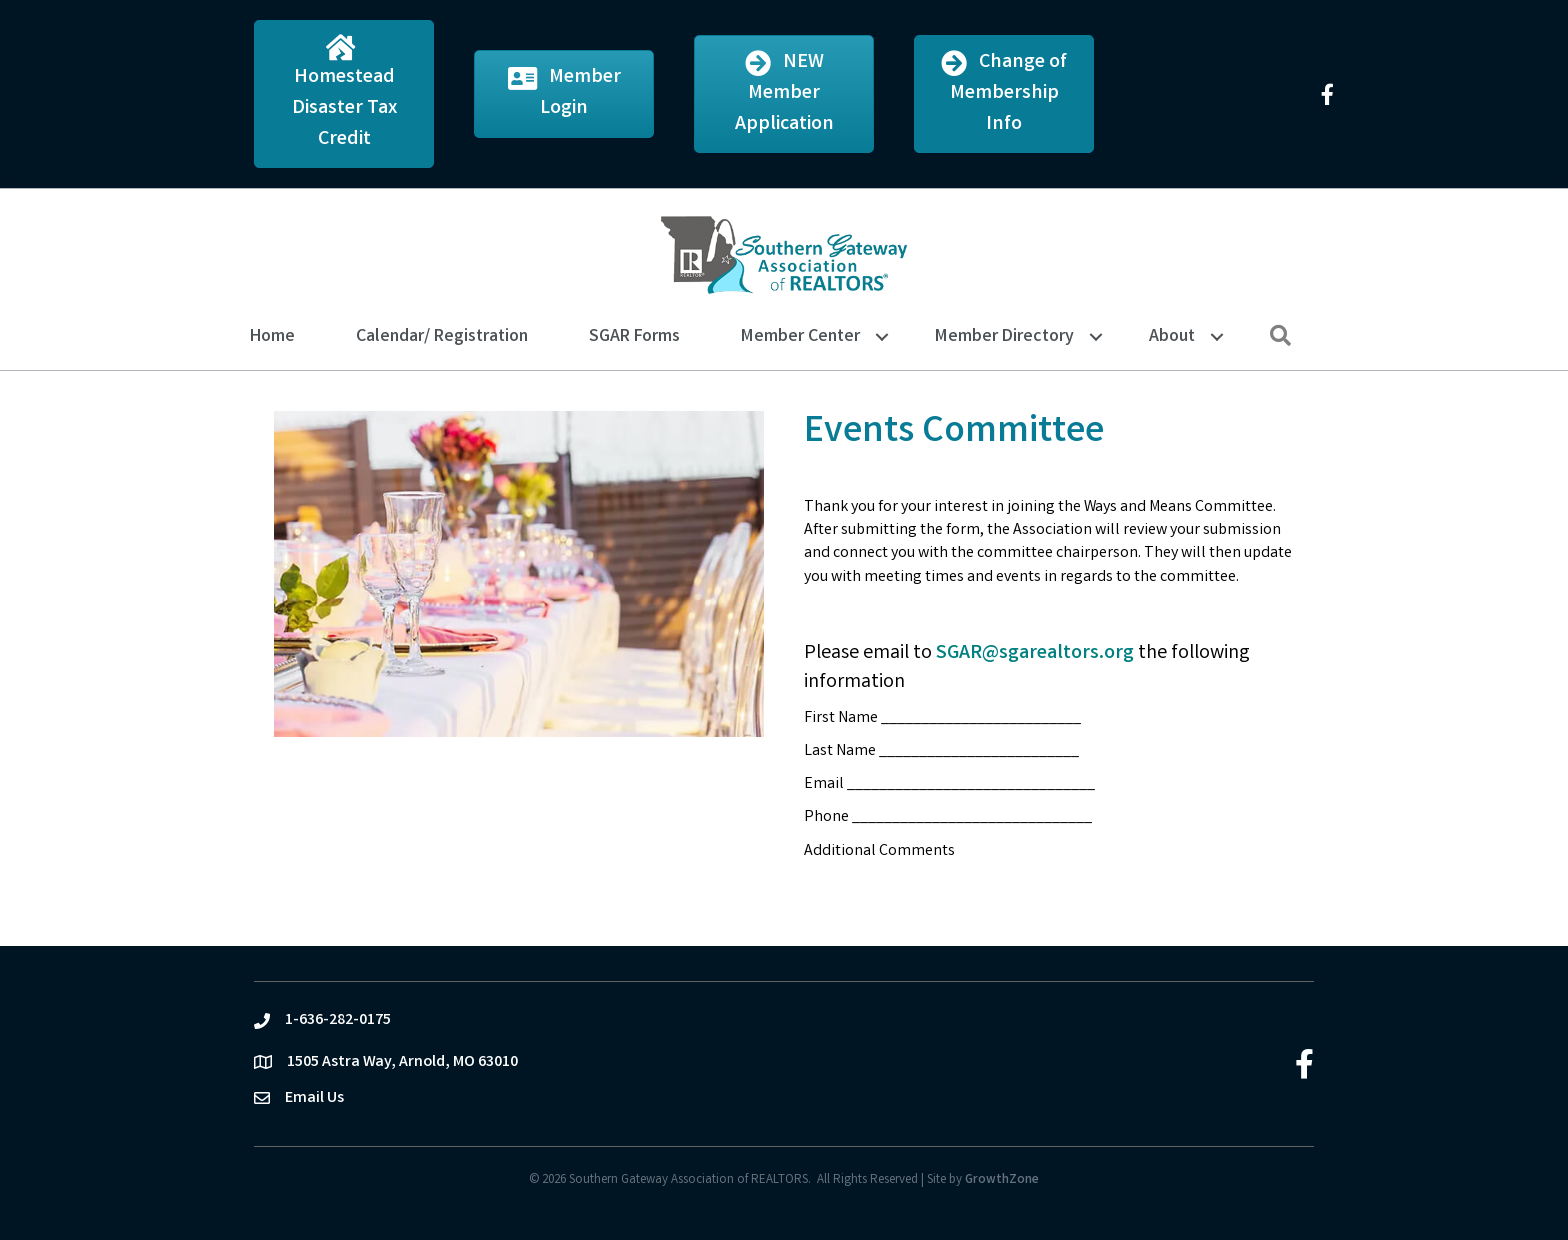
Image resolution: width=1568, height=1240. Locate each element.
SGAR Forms (634, 337)
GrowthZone (1002, 1180)
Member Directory (1004, 337)
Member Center (800, 337)
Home (272, 337)
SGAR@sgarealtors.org (1035, 653)
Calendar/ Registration (442, 337)
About (1172, 337)
